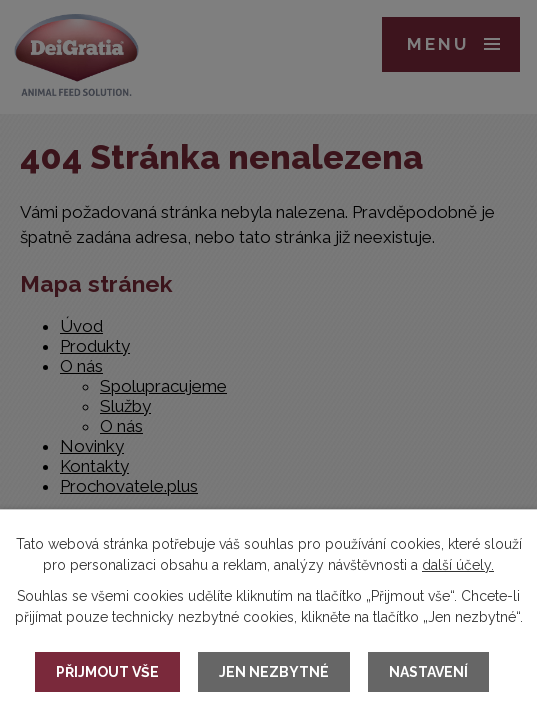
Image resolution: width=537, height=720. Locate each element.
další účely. (458, 565)
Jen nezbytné (274, 672)
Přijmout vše (107, 672)
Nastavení (428, 672)
